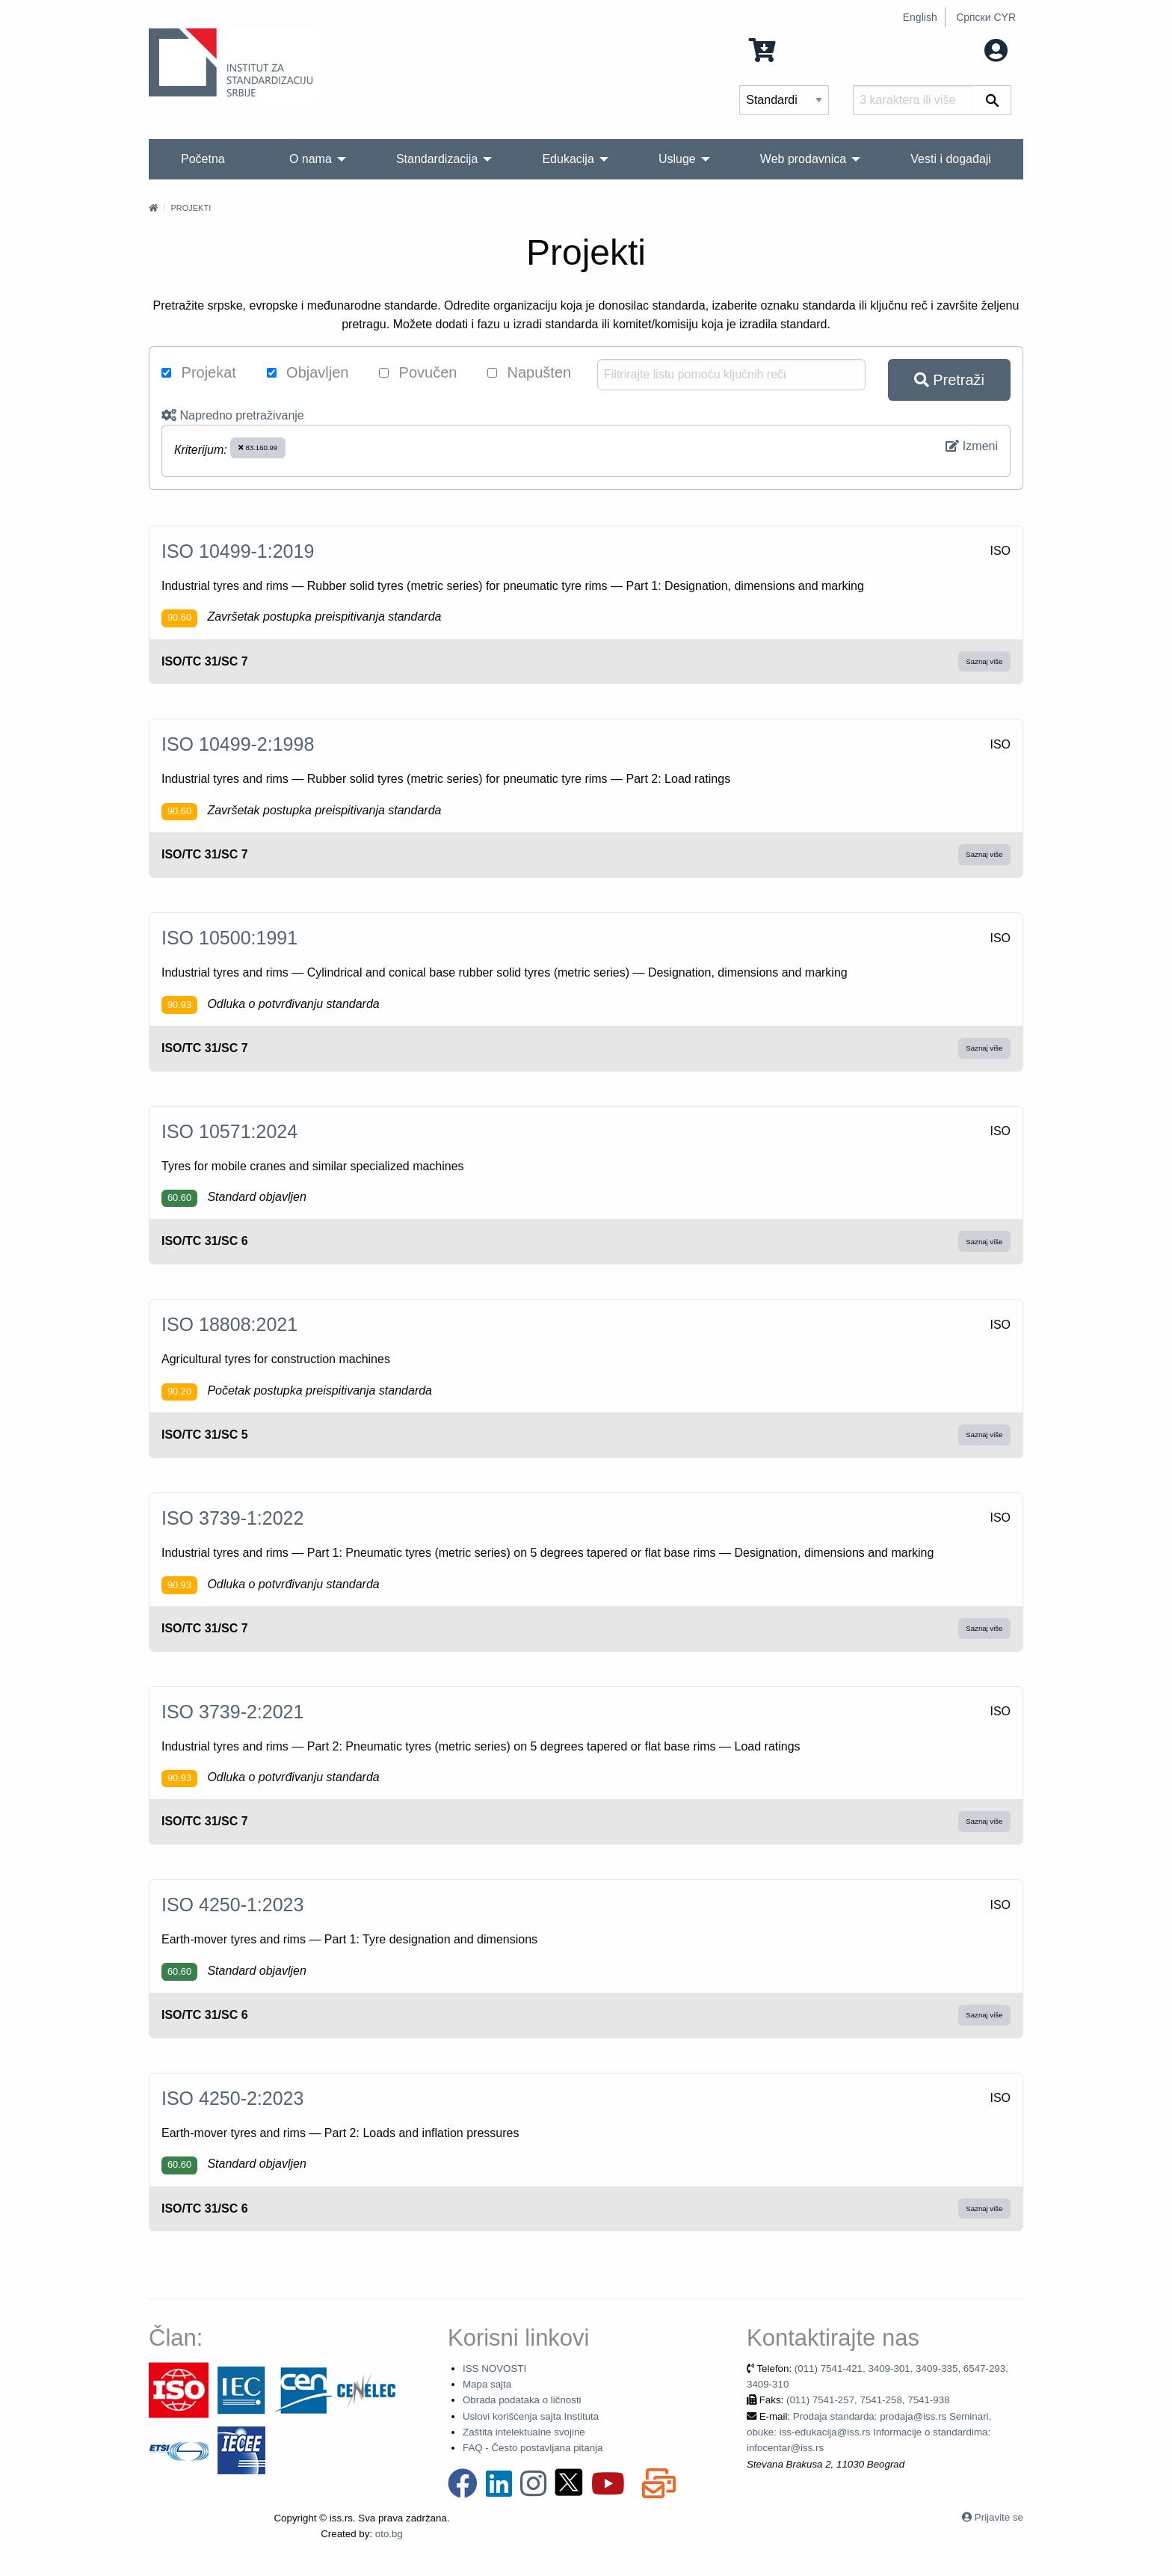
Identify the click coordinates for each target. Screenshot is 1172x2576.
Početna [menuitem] (203, 159)
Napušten (529, 372)
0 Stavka (789, 49)
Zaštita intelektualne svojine (524, 2432)
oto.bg (389, 2533)
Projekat (198, 372)
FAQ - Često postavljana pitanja (532, 2447)
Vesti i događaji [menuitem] (950, 159)
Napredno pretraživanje (232, 415)
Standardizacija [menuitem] (437, 159)
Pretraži (949, 380)
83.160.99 (257, 447)
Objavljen (308, 372)
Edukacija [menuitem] (567, 159)
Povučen (418, 372)
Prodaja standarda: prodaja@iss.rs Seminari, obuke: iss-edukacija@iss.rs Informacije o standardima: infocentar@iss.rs (869, 2432)
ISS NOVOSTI (494, 2368)
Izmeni (972, 446)
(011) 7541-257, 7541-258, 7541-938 (868, 2400)
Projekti (190, 207)
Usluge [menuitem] (677, 159)
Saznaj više (984, 661)
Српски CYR (986, 17)
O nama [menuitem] (310, 159)
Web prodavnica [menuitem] (803, 159)
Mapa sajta (487, 2384)
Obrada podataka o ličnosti (522, 2400)
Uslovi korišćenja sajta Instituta (531, 2416)
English (920, 17)
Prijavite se (999, 2517)
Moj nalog (966, 49)
